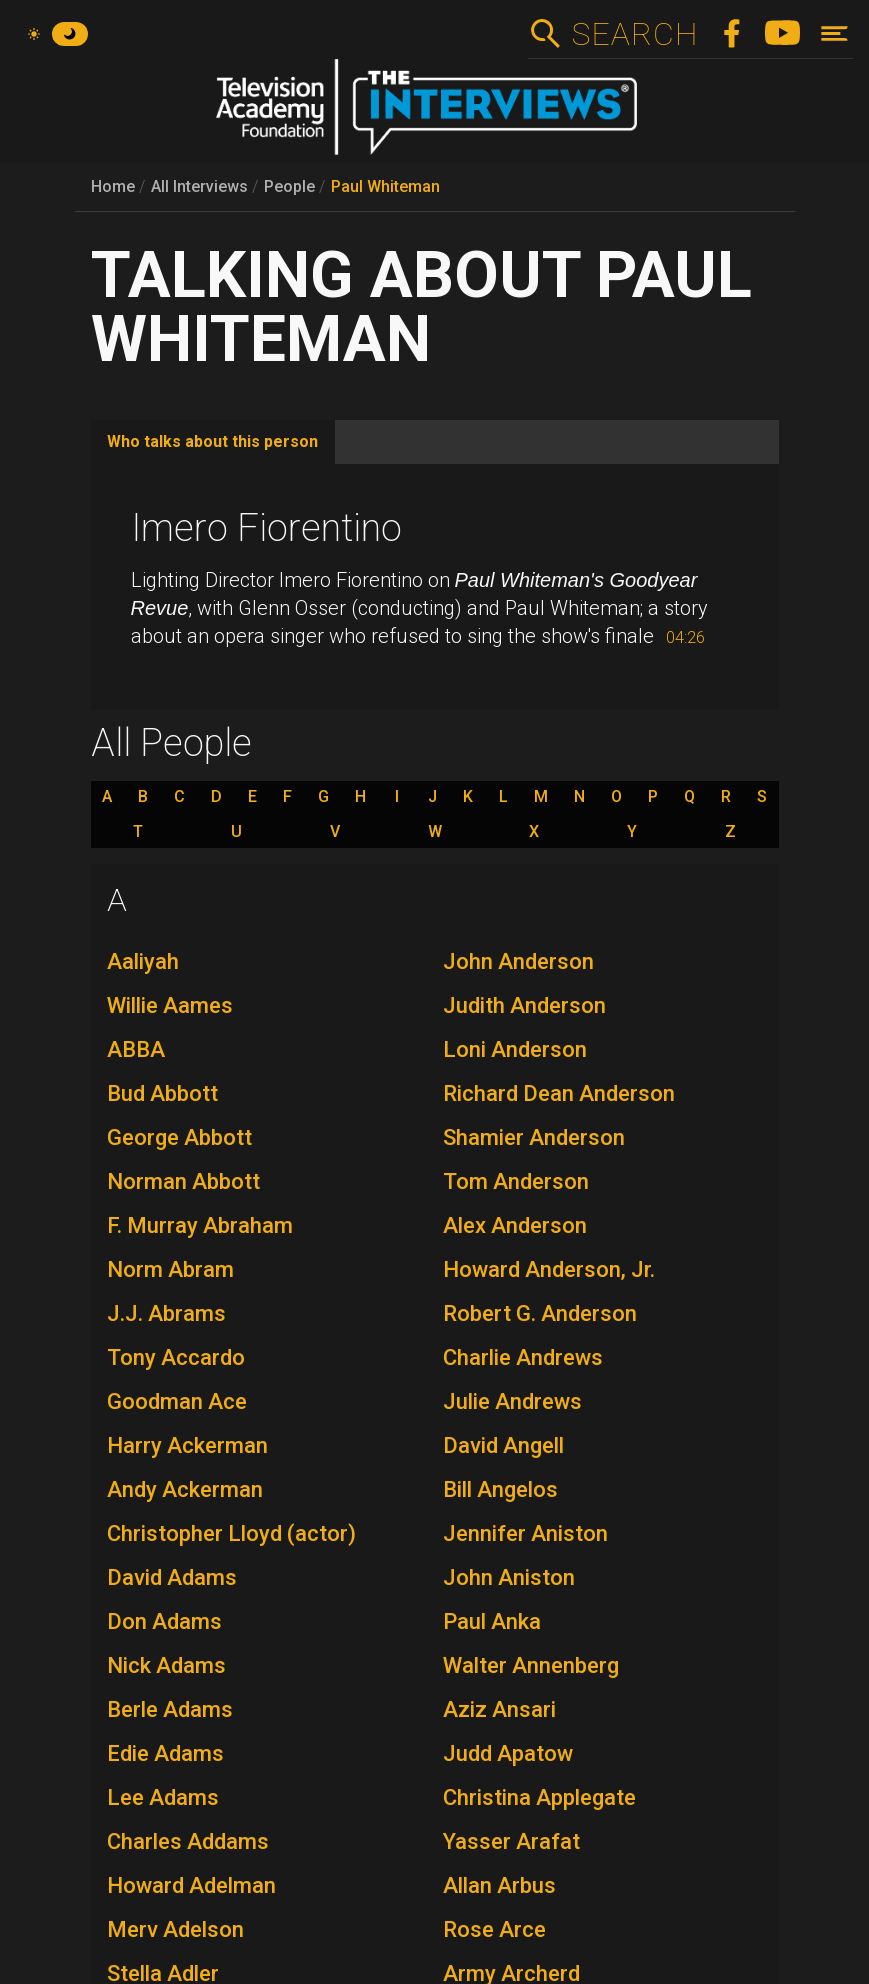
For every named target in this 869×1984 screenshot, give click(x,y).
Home (113, 186)
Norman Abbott (183, 1181)
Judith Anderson (524, 1005)
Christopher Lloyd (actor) (231, 1533)
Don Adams (164, 1621)
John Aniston (509, 1577)
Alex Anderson (515, 1225)
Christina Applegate (539, 1797)
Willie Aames (170, 1005)
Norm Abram (170, 1269)
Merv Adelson (175, 1929)
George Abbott (179, 1137)
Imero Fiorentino (266, 528)
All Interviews (199, 186)
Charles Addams (188, 1841)
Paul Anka (492, 1621)
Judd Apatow (508, 1753)
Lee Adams (163, 1797)
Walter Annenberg (531, 1665)
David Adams (172, 1577)
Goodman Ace (177, 1401)
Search (634, 34)
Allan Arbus (499, 1885)
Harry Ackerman (187, 1445)
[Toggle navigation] (834, 33)
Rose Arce (494, 1929)
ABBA (136, 1049)
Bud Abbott (162, 1093)
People (289, 186)
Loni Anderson (515, 1049)
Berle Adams (170, 1709)
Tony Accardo (176, 1357)
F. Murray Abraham (200, 1225)
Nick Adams (166, 1665)
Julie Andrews (512, 1401)
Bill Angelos (500, 1489)
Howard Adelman (191, 1885)
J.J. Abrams (166, 1313)
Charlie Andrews (523, 1357)
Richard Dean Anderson (559, 1093)
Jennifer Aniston (525, 1533)
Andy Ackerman (185, 1489)
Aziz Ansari (499, 1709)
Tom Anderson (516, 1181)
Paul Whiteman (385, 186)
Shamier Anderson (534, 1137)
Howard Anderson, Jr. (549, 1269)
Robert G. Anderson (540, 1313)
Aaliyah (143, 961)
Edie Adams (165, 1753)
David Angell (503, 1445)
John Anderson (518, 961)
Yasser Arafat (511, 1841)
